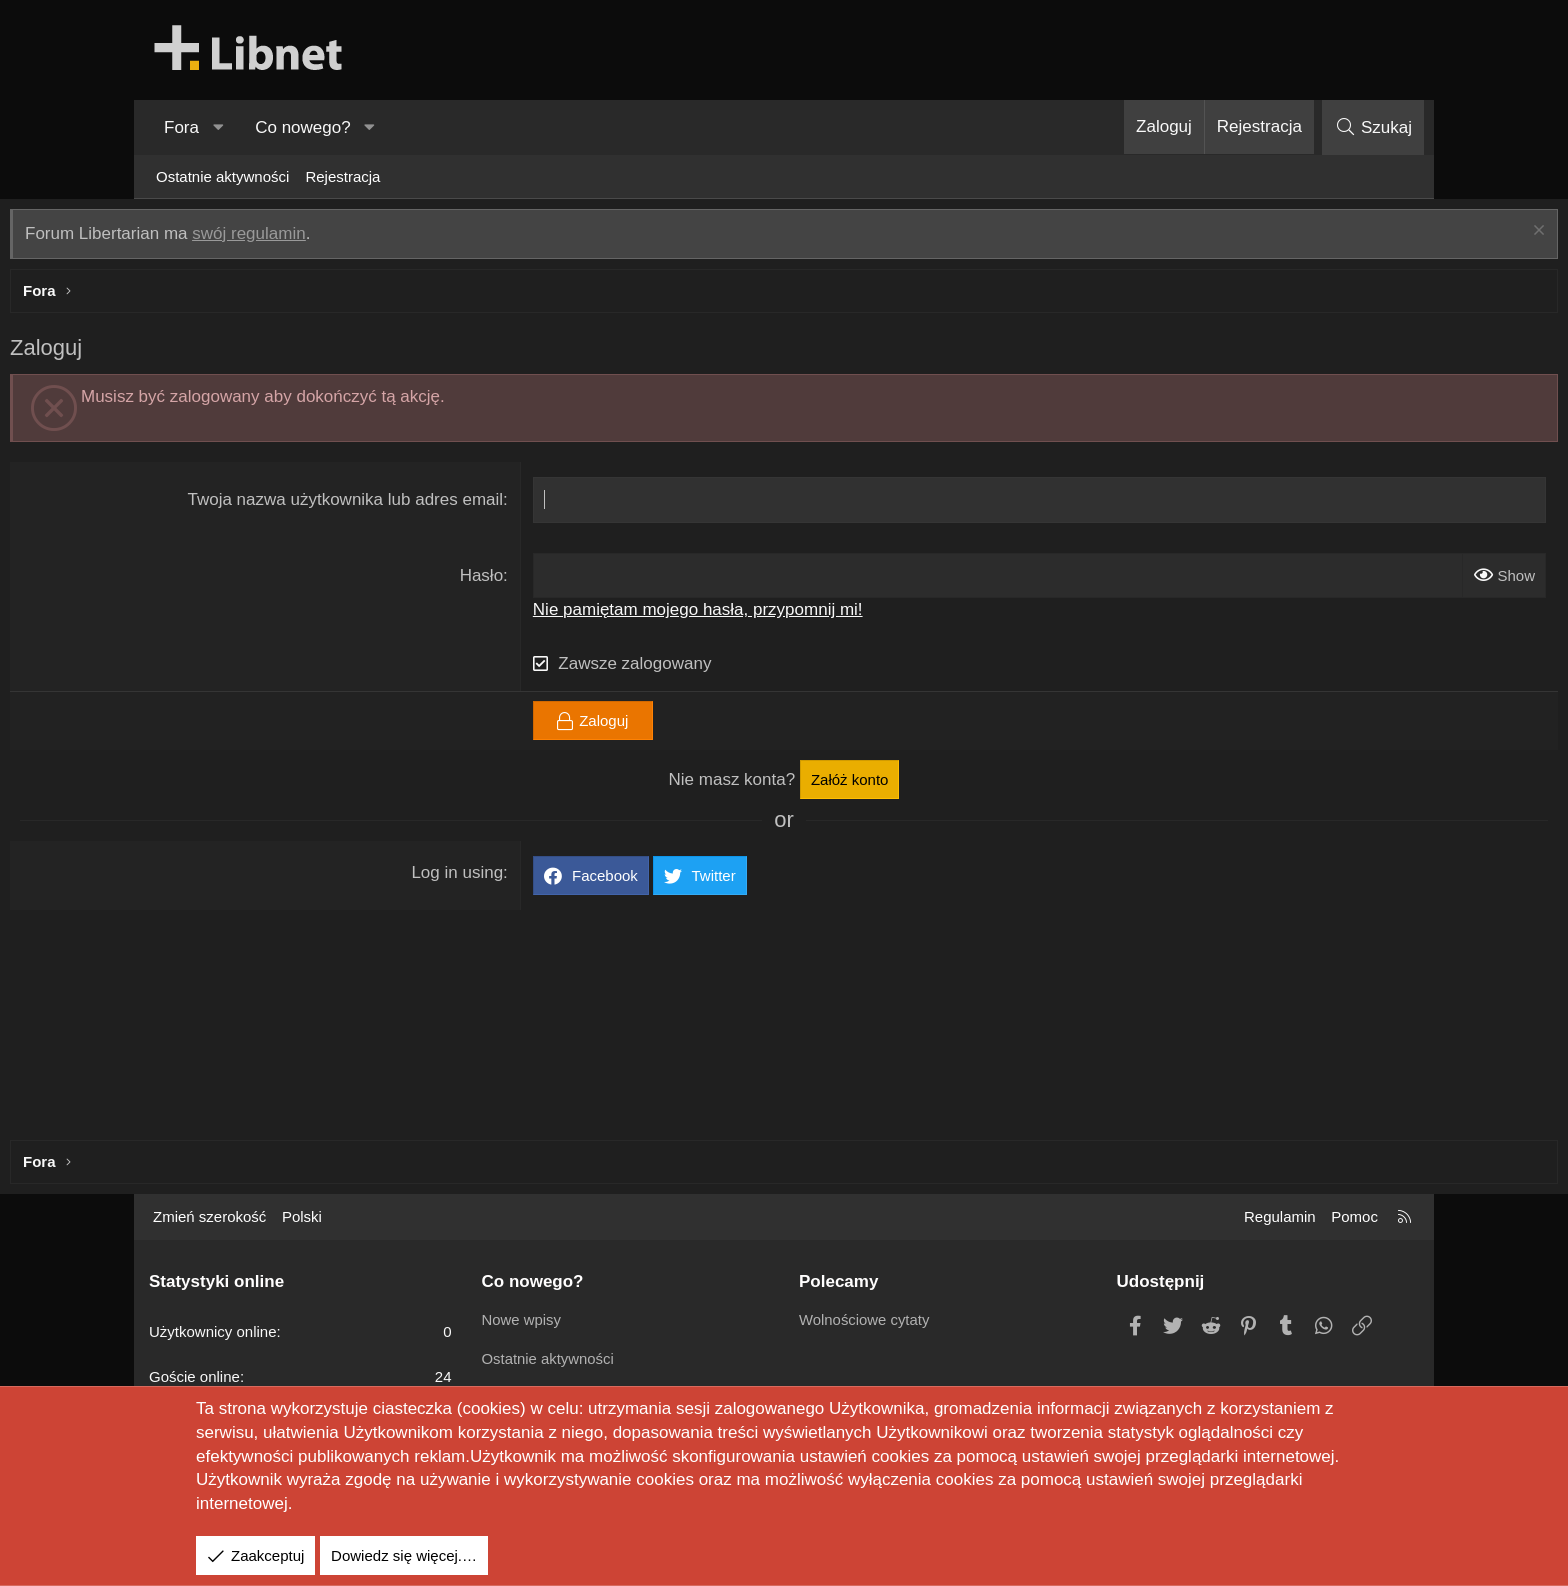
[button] (218, 128)
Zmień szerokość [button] (209, 1216)
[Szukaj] (1373, 127)
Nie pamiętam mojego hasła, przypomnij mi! (745, 614)
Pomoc (1354, 1216)
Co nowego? (302, 127)
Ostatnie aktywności (222, 176)
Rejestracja (342, 176)
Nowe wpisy (522, 1319)
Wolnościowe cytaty (864, 1319)
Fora (181, 127)
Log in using (505, 877)
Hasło (528, 580)
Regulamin (1280, 1216)
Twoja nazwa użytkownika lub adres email (393, 504)
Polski (302, 1216)
